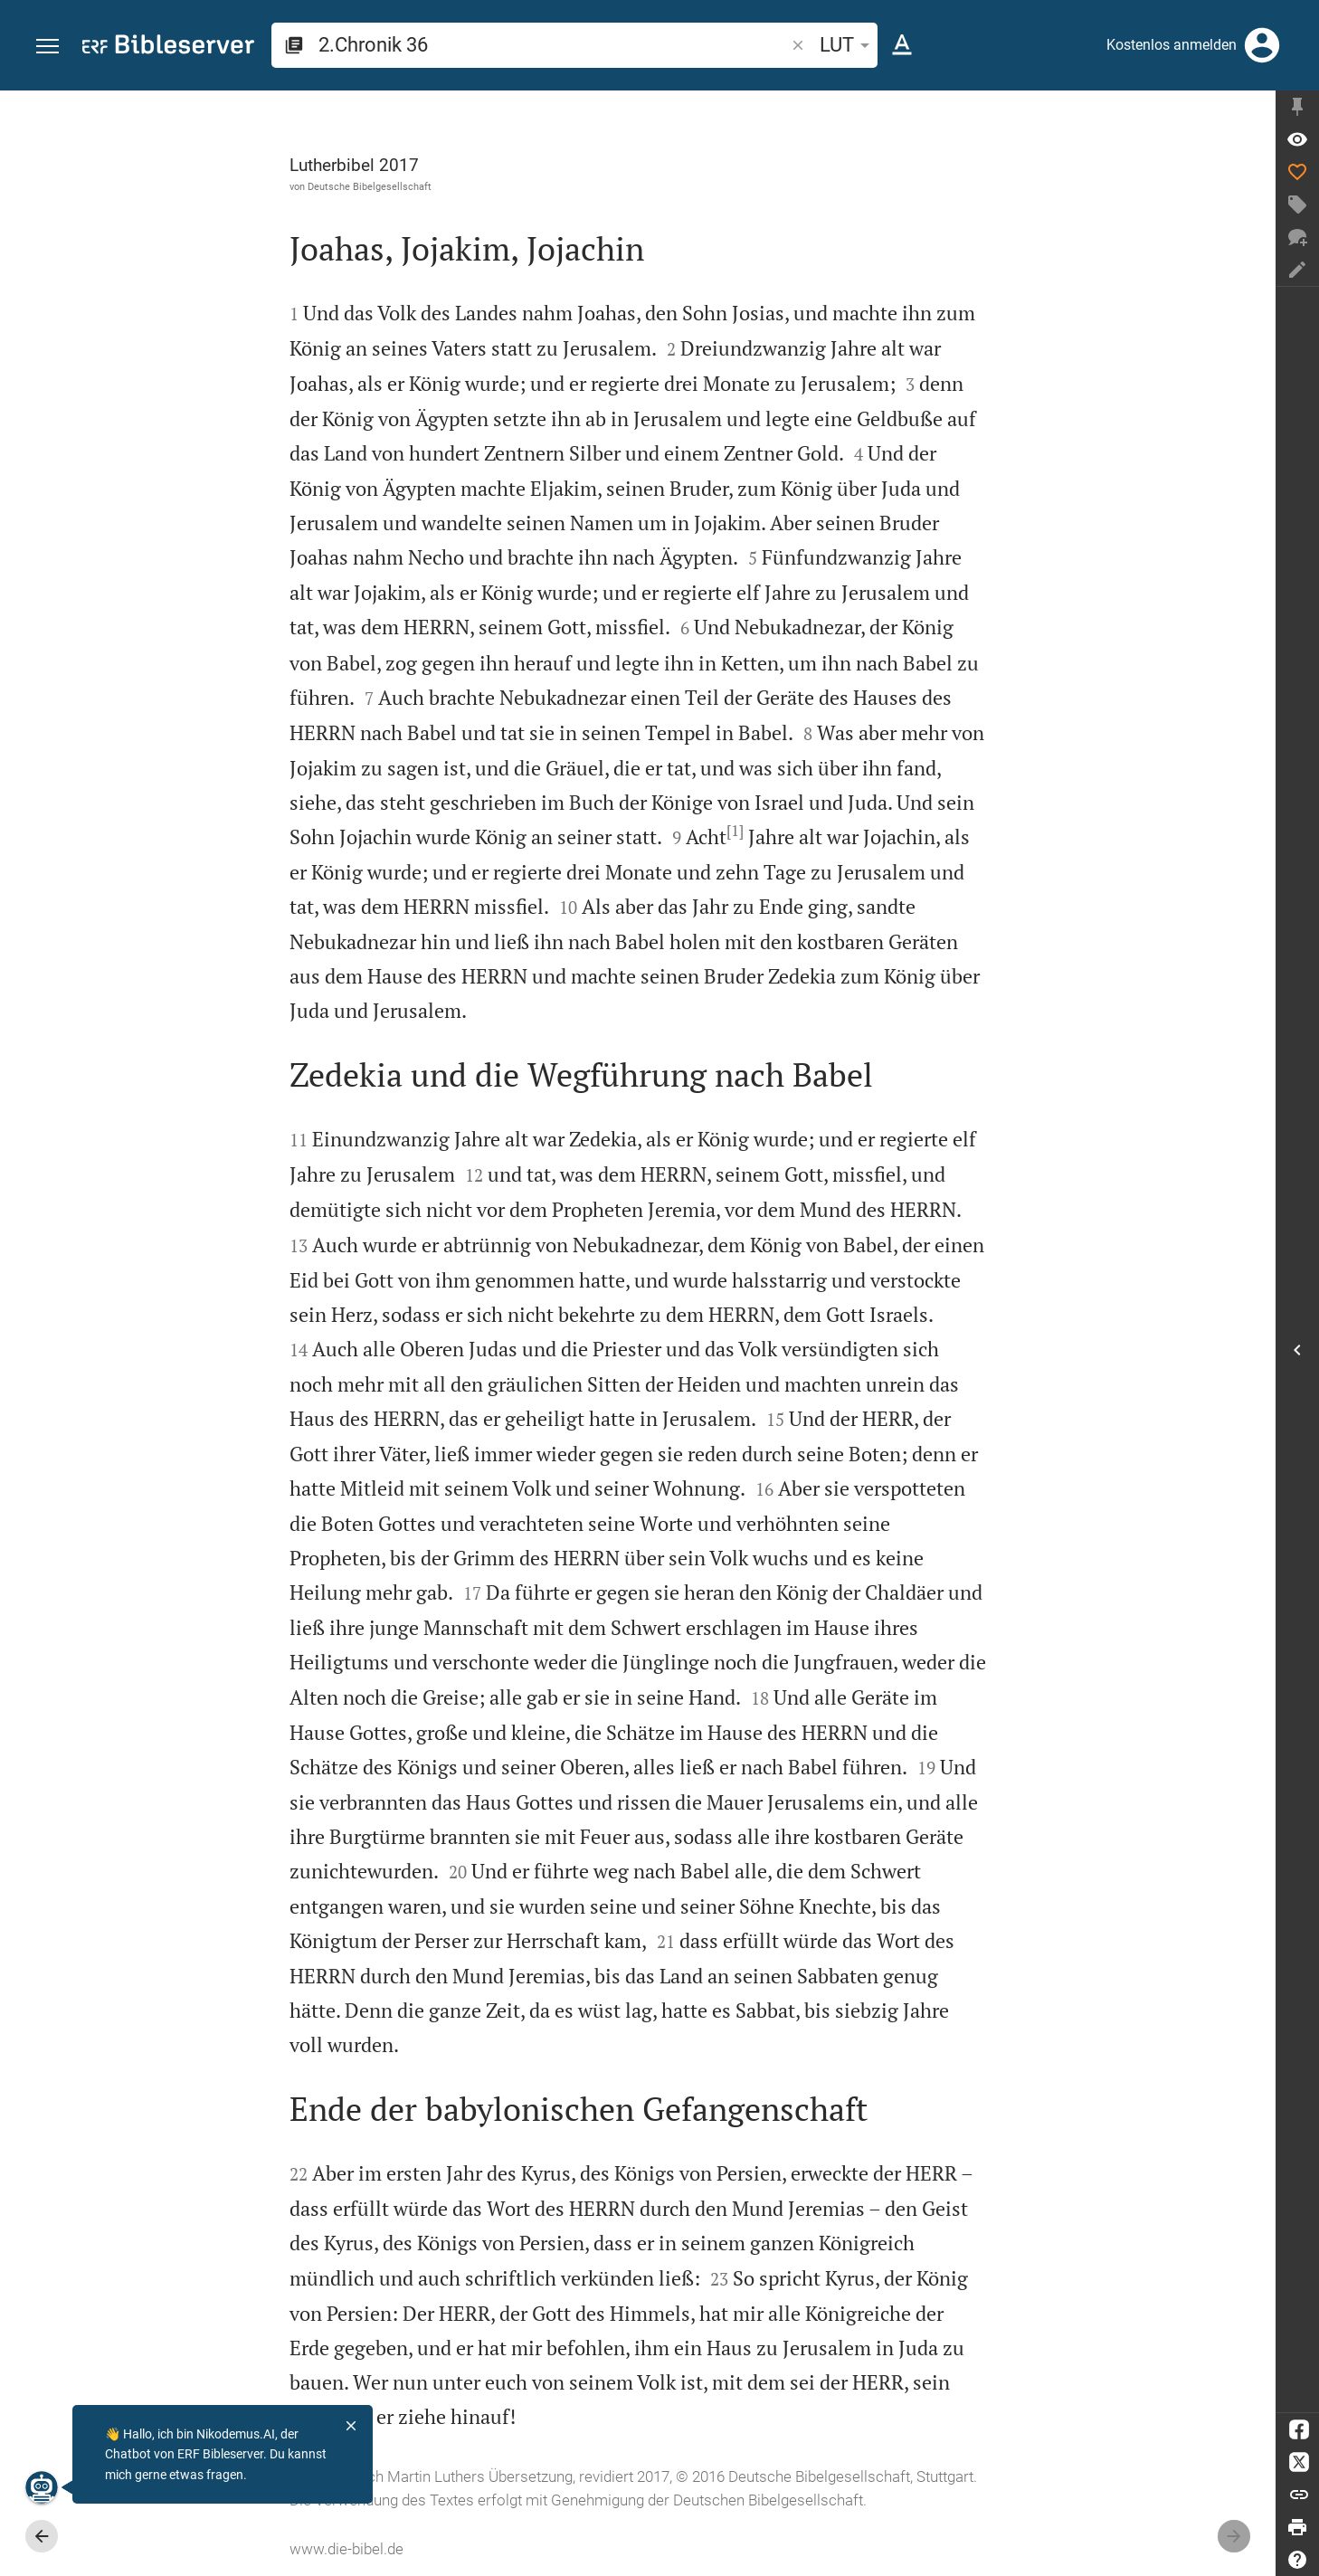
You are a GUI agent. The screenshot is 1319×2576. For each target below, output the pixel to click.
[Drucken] (1297, 2527)
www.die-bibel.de (346, 2549)
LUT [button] (848, 44)
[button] (47, 46)
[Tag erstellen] (1297, 204)
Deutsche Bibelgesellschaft (370, 186)
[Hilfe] (1297, 2559)
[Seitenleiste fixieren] (1297, 106)
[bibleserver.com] (168, 47)
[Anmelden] (1262, 45)
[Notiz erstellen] (1297, 269)
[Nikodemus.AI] (41, 2487)
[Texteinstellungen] (902, 45)
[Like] (1297, 172)
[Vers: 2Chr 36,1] (1297, 139)
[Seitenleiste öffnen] (1297, 1349)
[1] (735, 831)
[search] (553, 44)
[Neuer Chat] (1297, 237)
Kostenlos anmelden (1171, 44)
